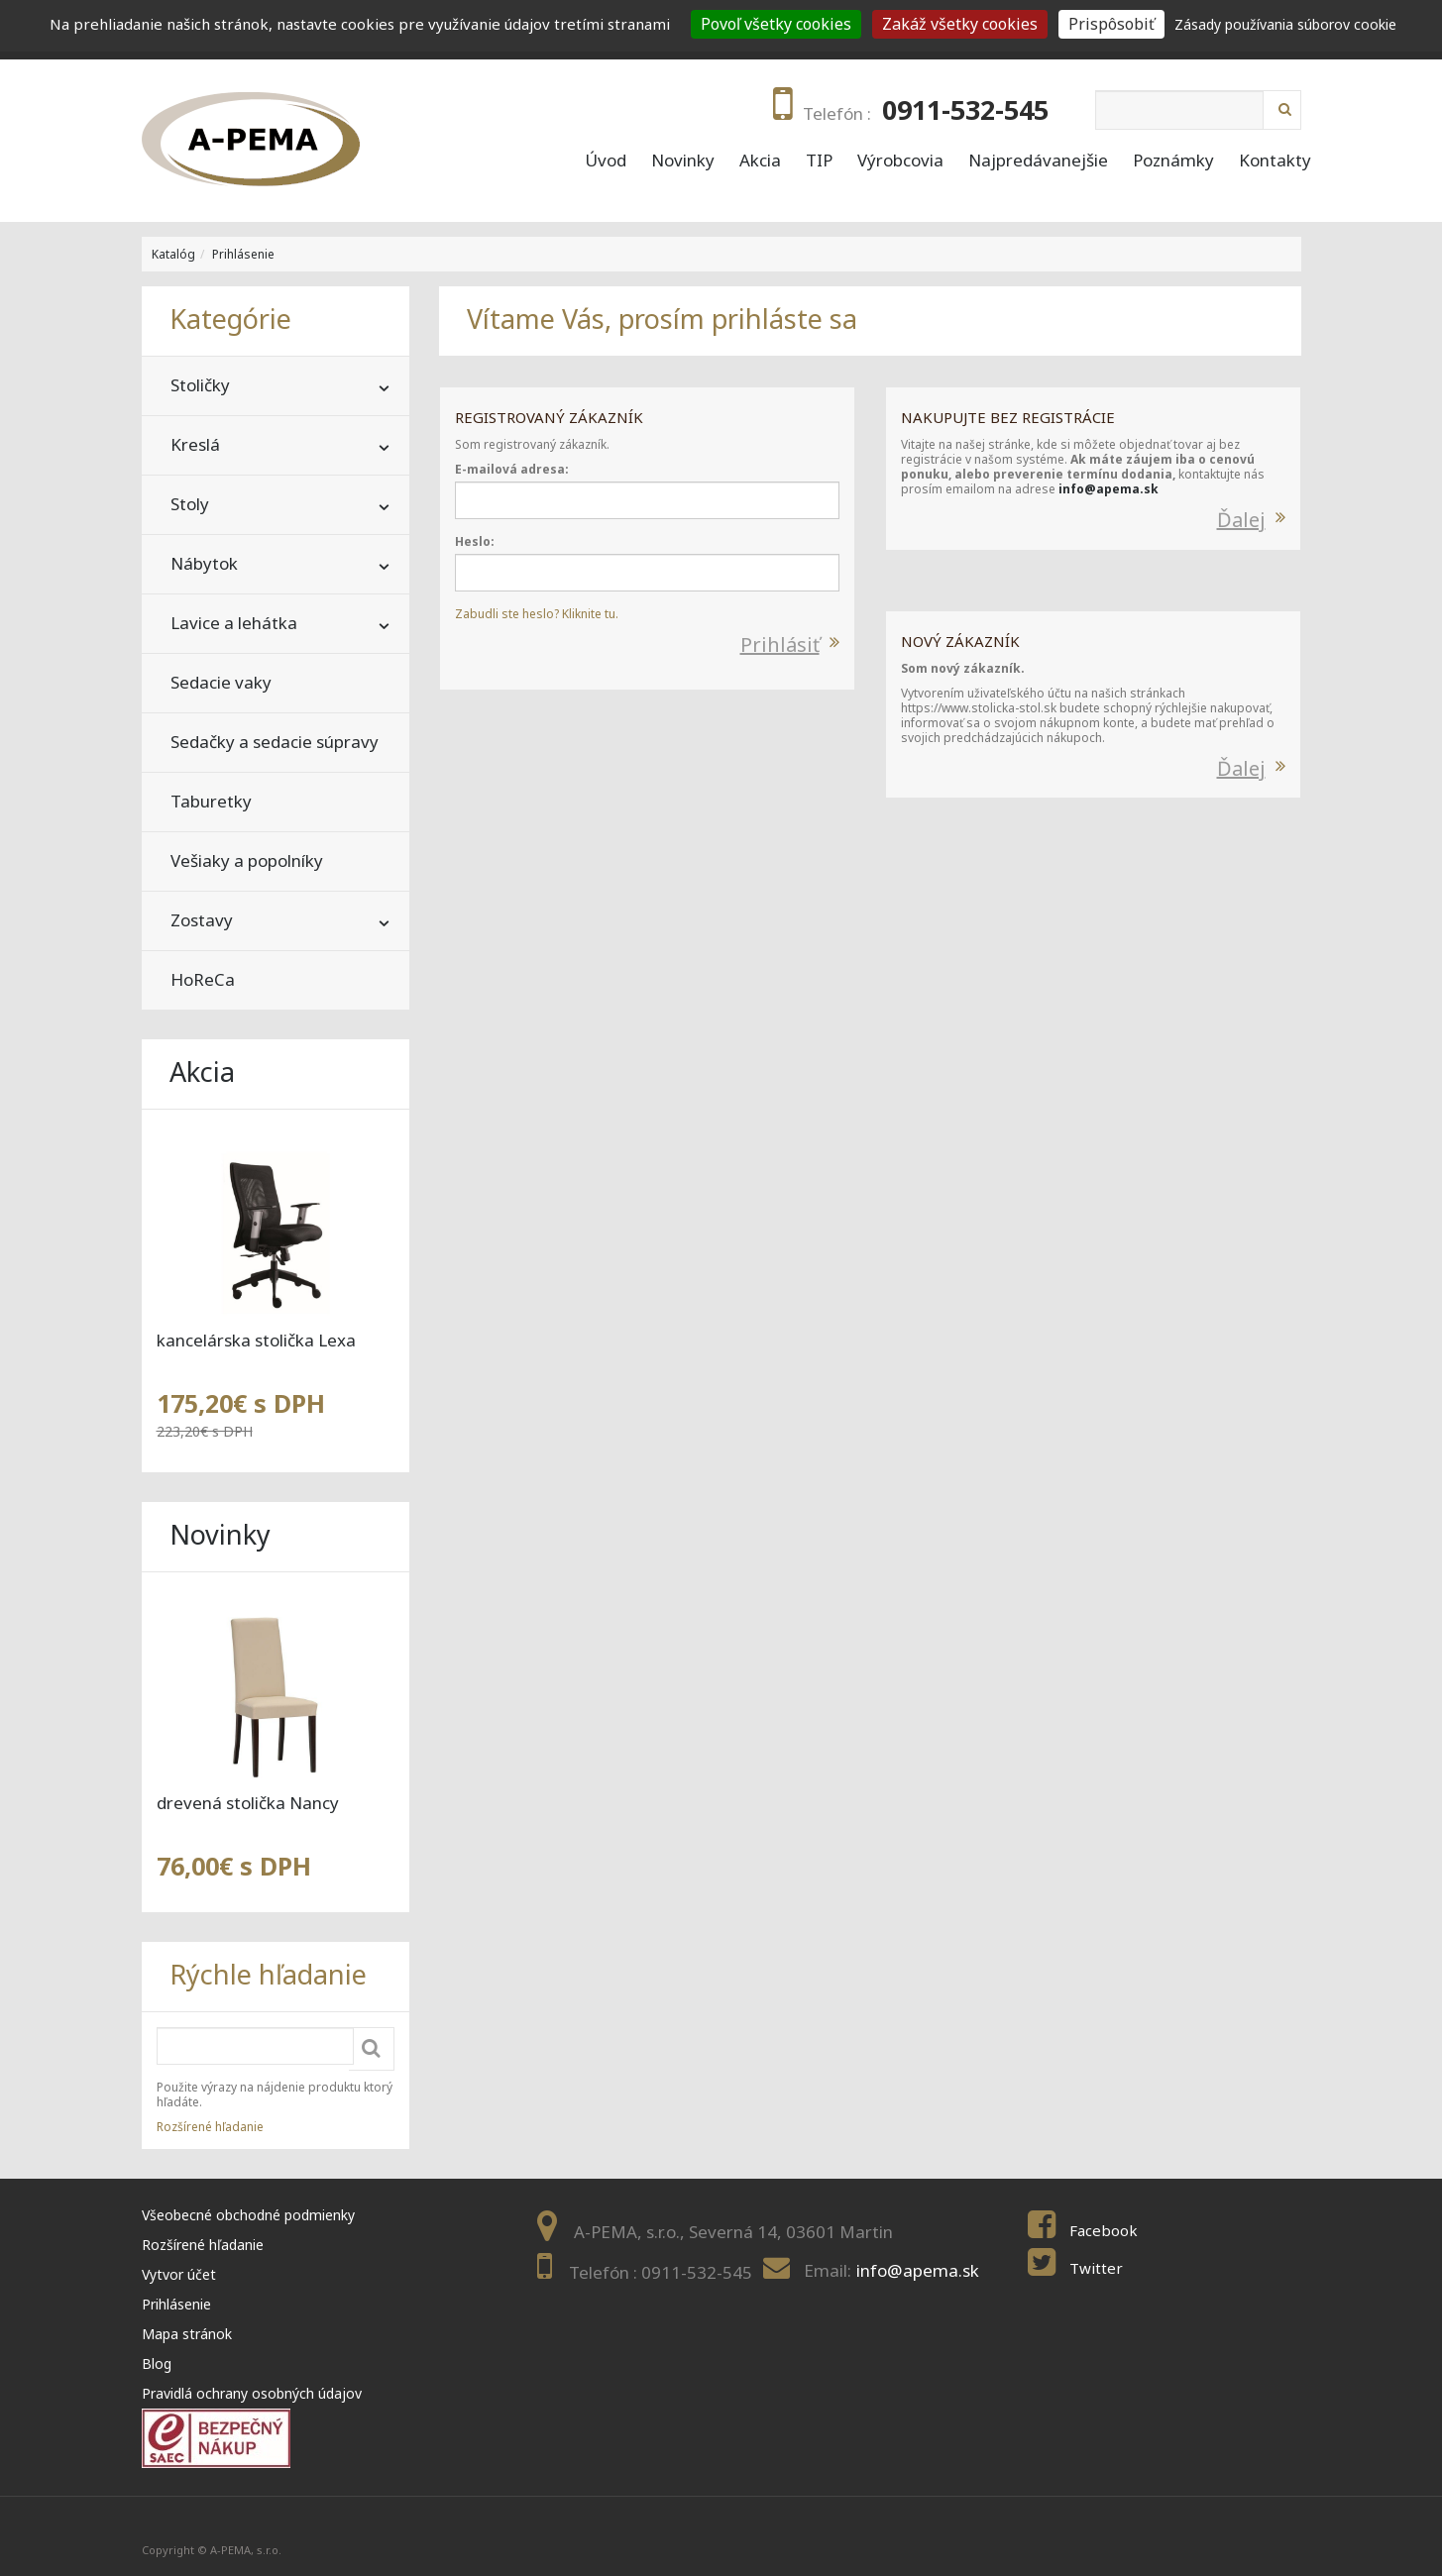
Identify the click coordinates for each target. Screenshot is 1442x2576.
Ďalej (1241, 519)
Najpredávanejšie (1038, 160)
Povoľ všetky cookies (776, 24)
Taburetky (211, 801)
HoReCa (202, 979)
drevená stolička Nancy (248, 1802)
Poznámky (1173, 160)
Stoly (189, 503)
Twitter (1096, 2268)
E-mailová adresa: (512, 469)
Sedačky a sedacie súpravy (274, 741)
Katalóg (173, 254)
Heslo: (475, 541)
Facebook (1103, 2230)
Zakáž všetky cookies (960, 24)
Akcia (760, 160)
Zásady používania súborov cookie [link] (1285, 24)
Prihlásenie (243, 254)
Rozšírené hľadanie (210, 2126)
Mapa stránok (187, 2333)
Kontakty (1275, 160)
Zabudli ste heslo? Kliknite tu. (536, 613)
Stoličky (200, 385)
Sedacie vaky (221, 682)
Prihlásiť (780, 644)
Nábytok (204, 563)
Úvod (605, 160)
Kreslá (195, 444)
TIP (819, 160)
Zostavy (201, 920)
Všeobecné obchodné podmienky (248, 2214)
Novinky (683, 160)
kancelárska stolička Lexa (256, 1340)
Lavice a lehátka (233, 622)
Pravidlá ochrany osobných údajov (252, 2393)
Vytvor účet (179, 2274)
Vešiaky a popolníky (246, 860)
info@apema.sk (1108, 489)
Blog (156, 2363)
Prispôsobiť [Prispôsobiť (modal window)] (1111, 24)
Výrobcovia (900, 160)
